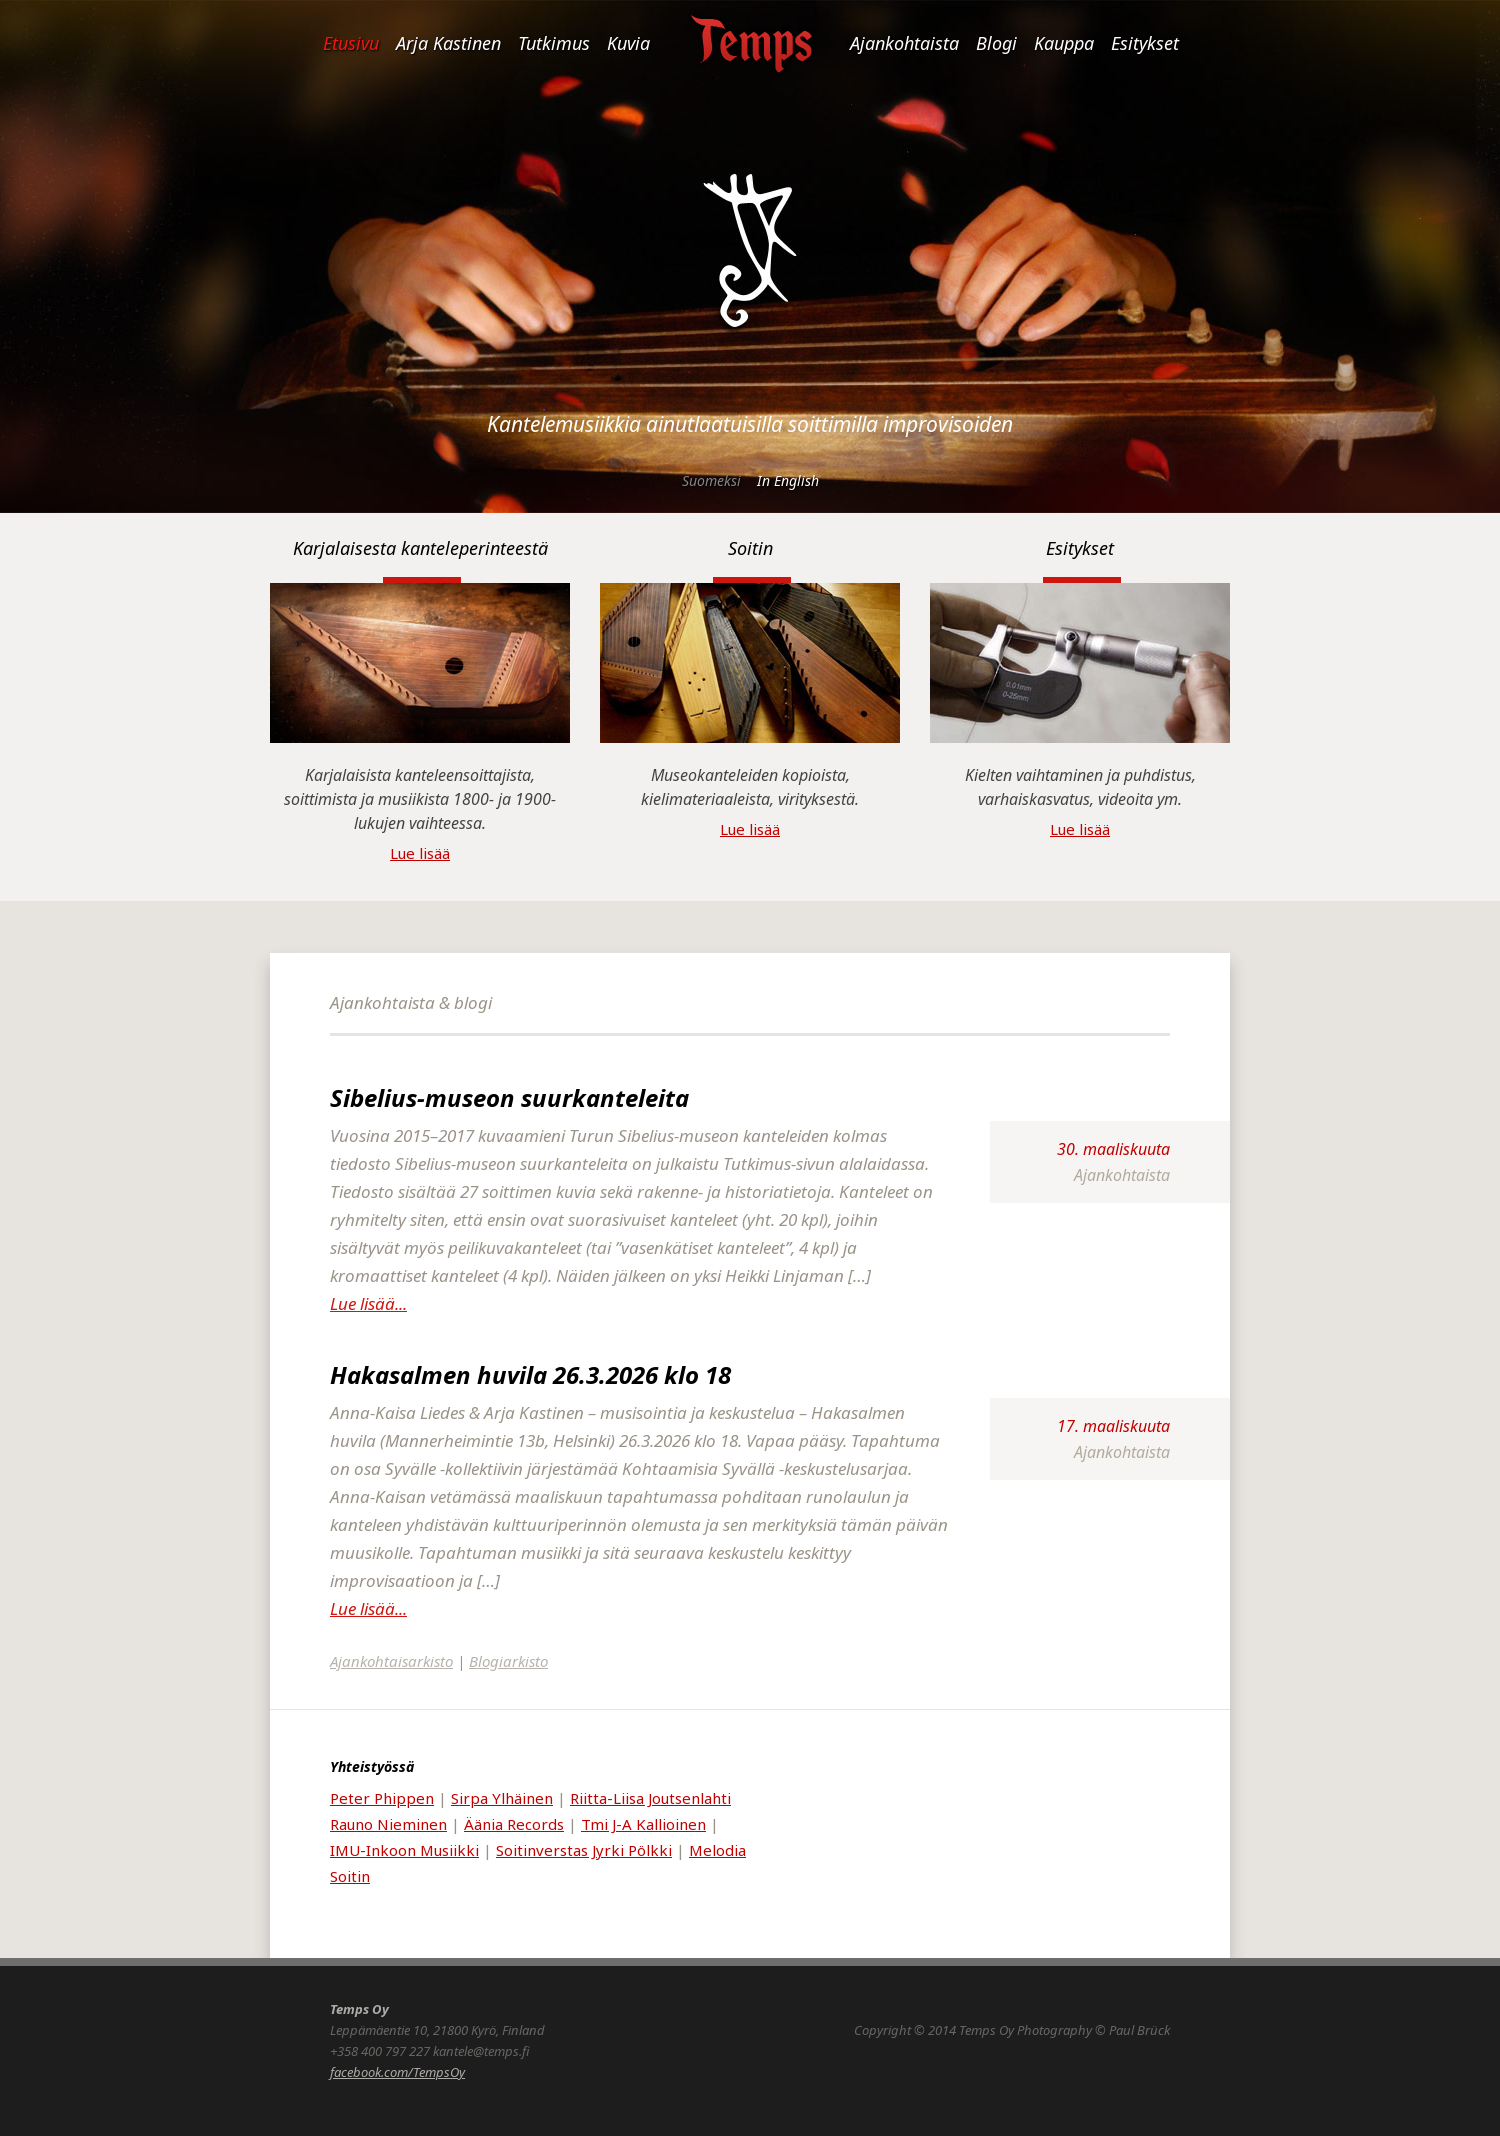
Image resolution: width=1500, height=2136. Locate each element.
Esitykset (1145, 43)
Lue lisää (420, 853)
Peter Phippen (382, 1798)
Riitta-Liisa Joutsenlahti (650, 1798)
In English (788, 480)
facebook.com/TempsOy (397, 2072)
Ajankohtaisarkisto (391, 1661)
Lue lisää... (368, 1303)
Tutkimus (554, 43)
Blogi (996, 43)
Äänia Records (514, 1824)
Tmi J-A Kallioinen (643, 1824)
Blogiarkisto (508, 1661)
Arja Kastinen (448, 43)
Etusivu (351, 43)
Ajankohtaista (904, 43)
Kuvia (628, 43)
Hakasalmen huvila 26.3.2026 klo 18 (530, 1374)
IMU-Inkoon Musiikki (404, 1850)
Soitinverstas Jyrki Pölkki (584, 1850)
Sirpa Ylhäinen (502, 1798)
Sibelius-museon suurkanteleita (509, 1097)
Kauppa (1064, 43)
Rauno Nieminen (388, 1824)
